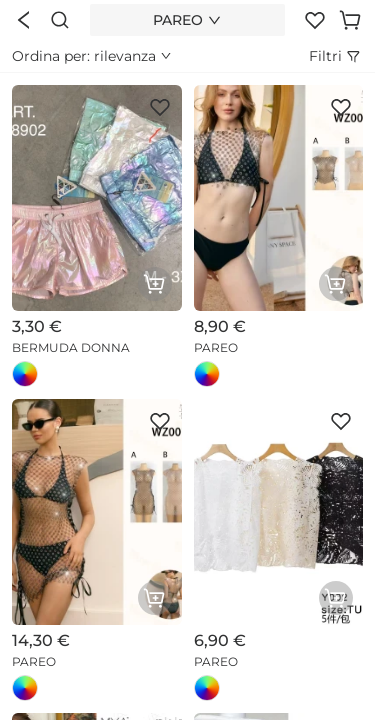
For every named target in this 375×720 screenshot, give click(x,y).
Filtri (336, 56)
